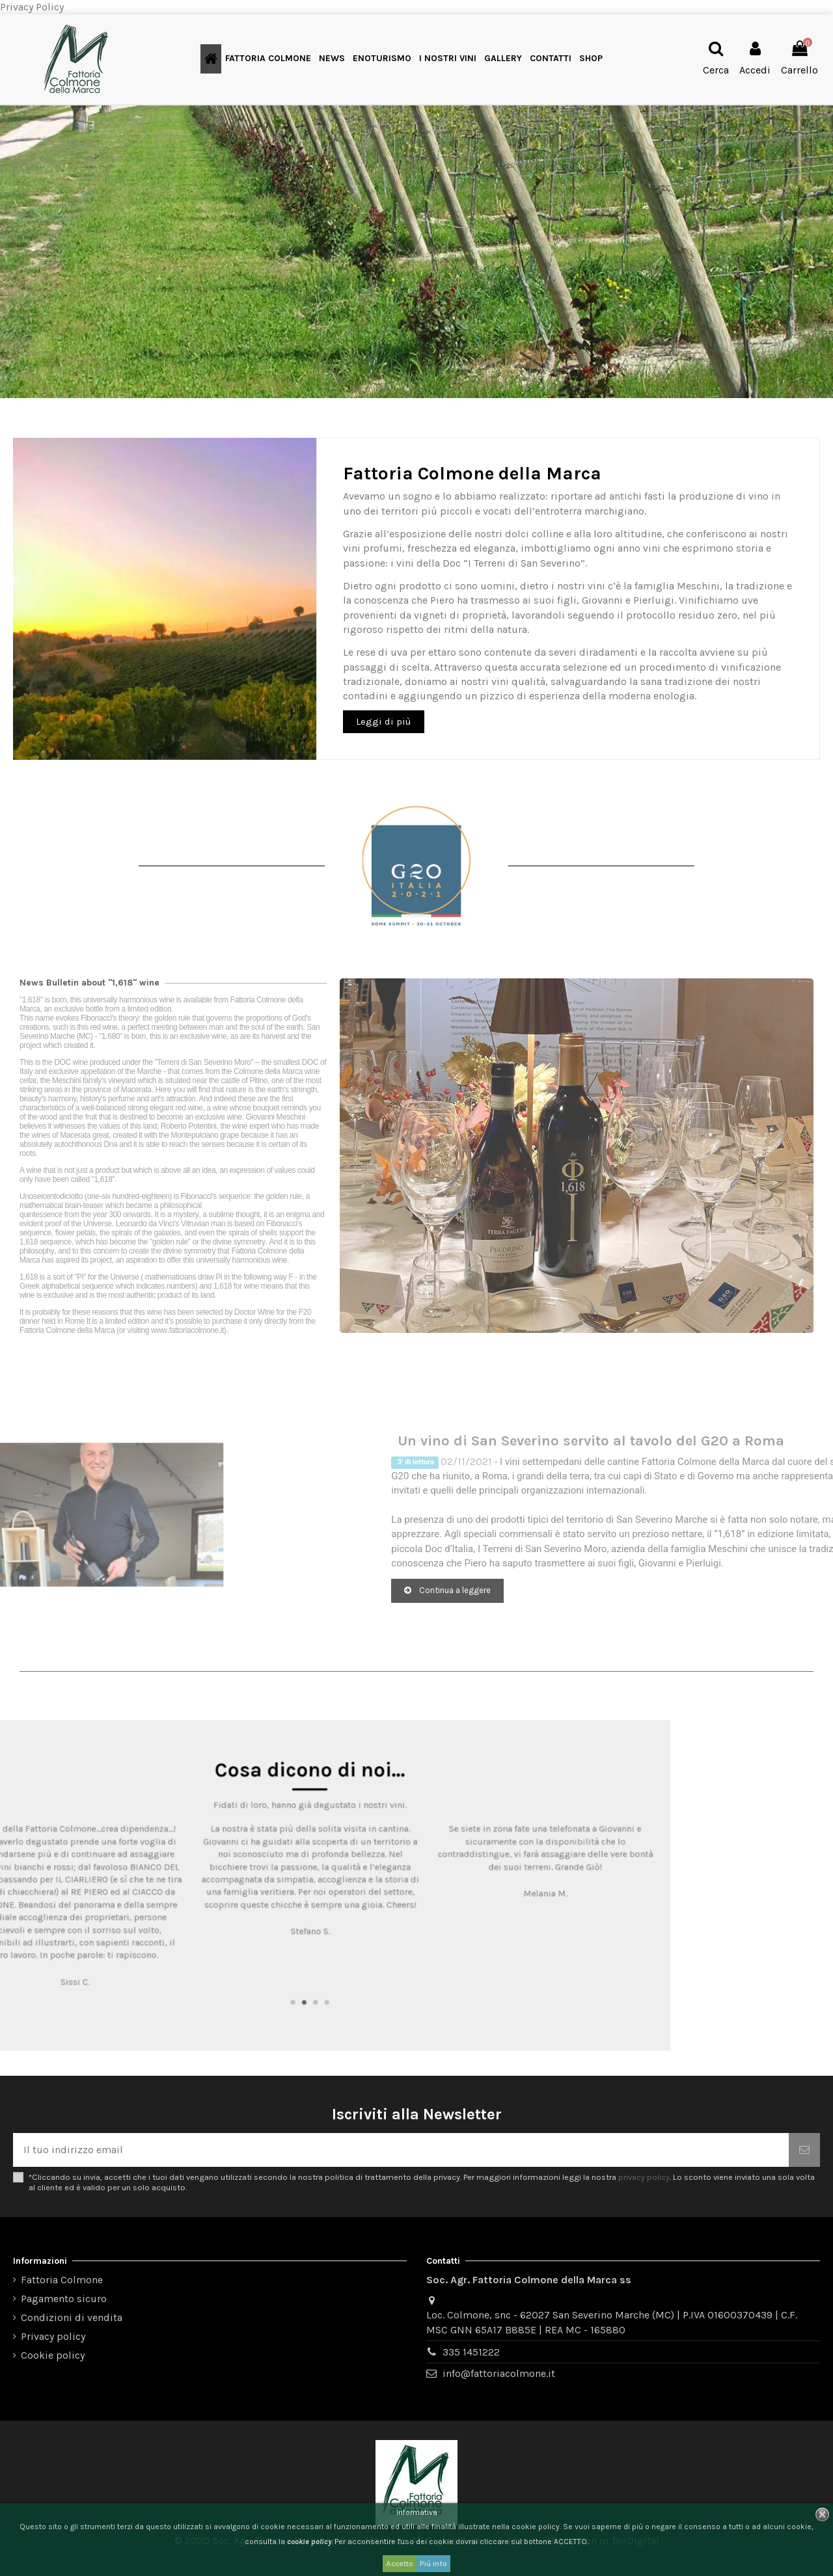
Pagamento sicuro (64, 2298)
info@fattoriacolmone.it (499, 2373)
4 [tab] (427, 1956)
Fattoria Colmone (62, 2280)
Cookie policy (53, 2355)
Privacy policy (53, 2336)
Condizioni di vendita (71, 2317)
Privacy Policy (32, 7)
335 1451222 (471, 2352)
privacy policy (644, 2177)
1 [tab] (406, 1956)
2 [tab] (412, 1956)
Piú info (433, 2563)
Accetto (399, 2563)
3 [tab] (420, 1956)
